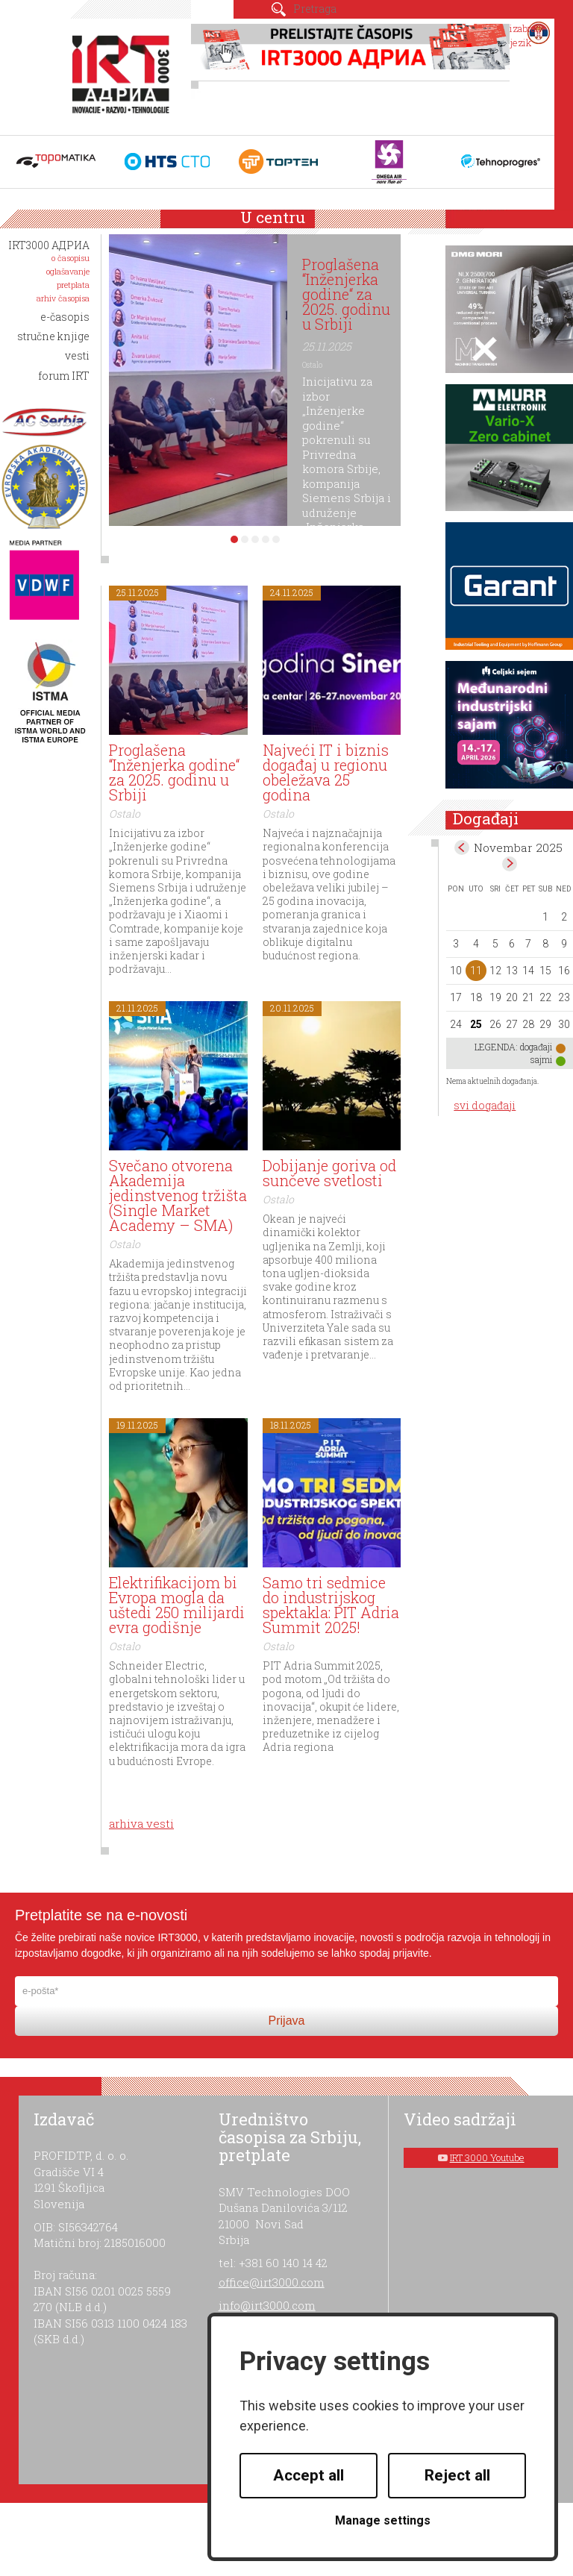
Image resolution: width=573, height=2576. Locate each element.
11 (476, 971)
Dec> (509, 863)
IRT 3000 (123, 73)
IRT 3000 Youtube (487, 2157)
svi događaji (485, 1105)
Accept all (308, 2475)
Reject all (457, 2475)
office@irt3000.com (272, 2282)
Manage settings (382, 2520)
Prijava (287, 2020)
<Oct (461, 847)
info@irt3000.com (267, 2305)
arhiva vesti (141, 1823)
